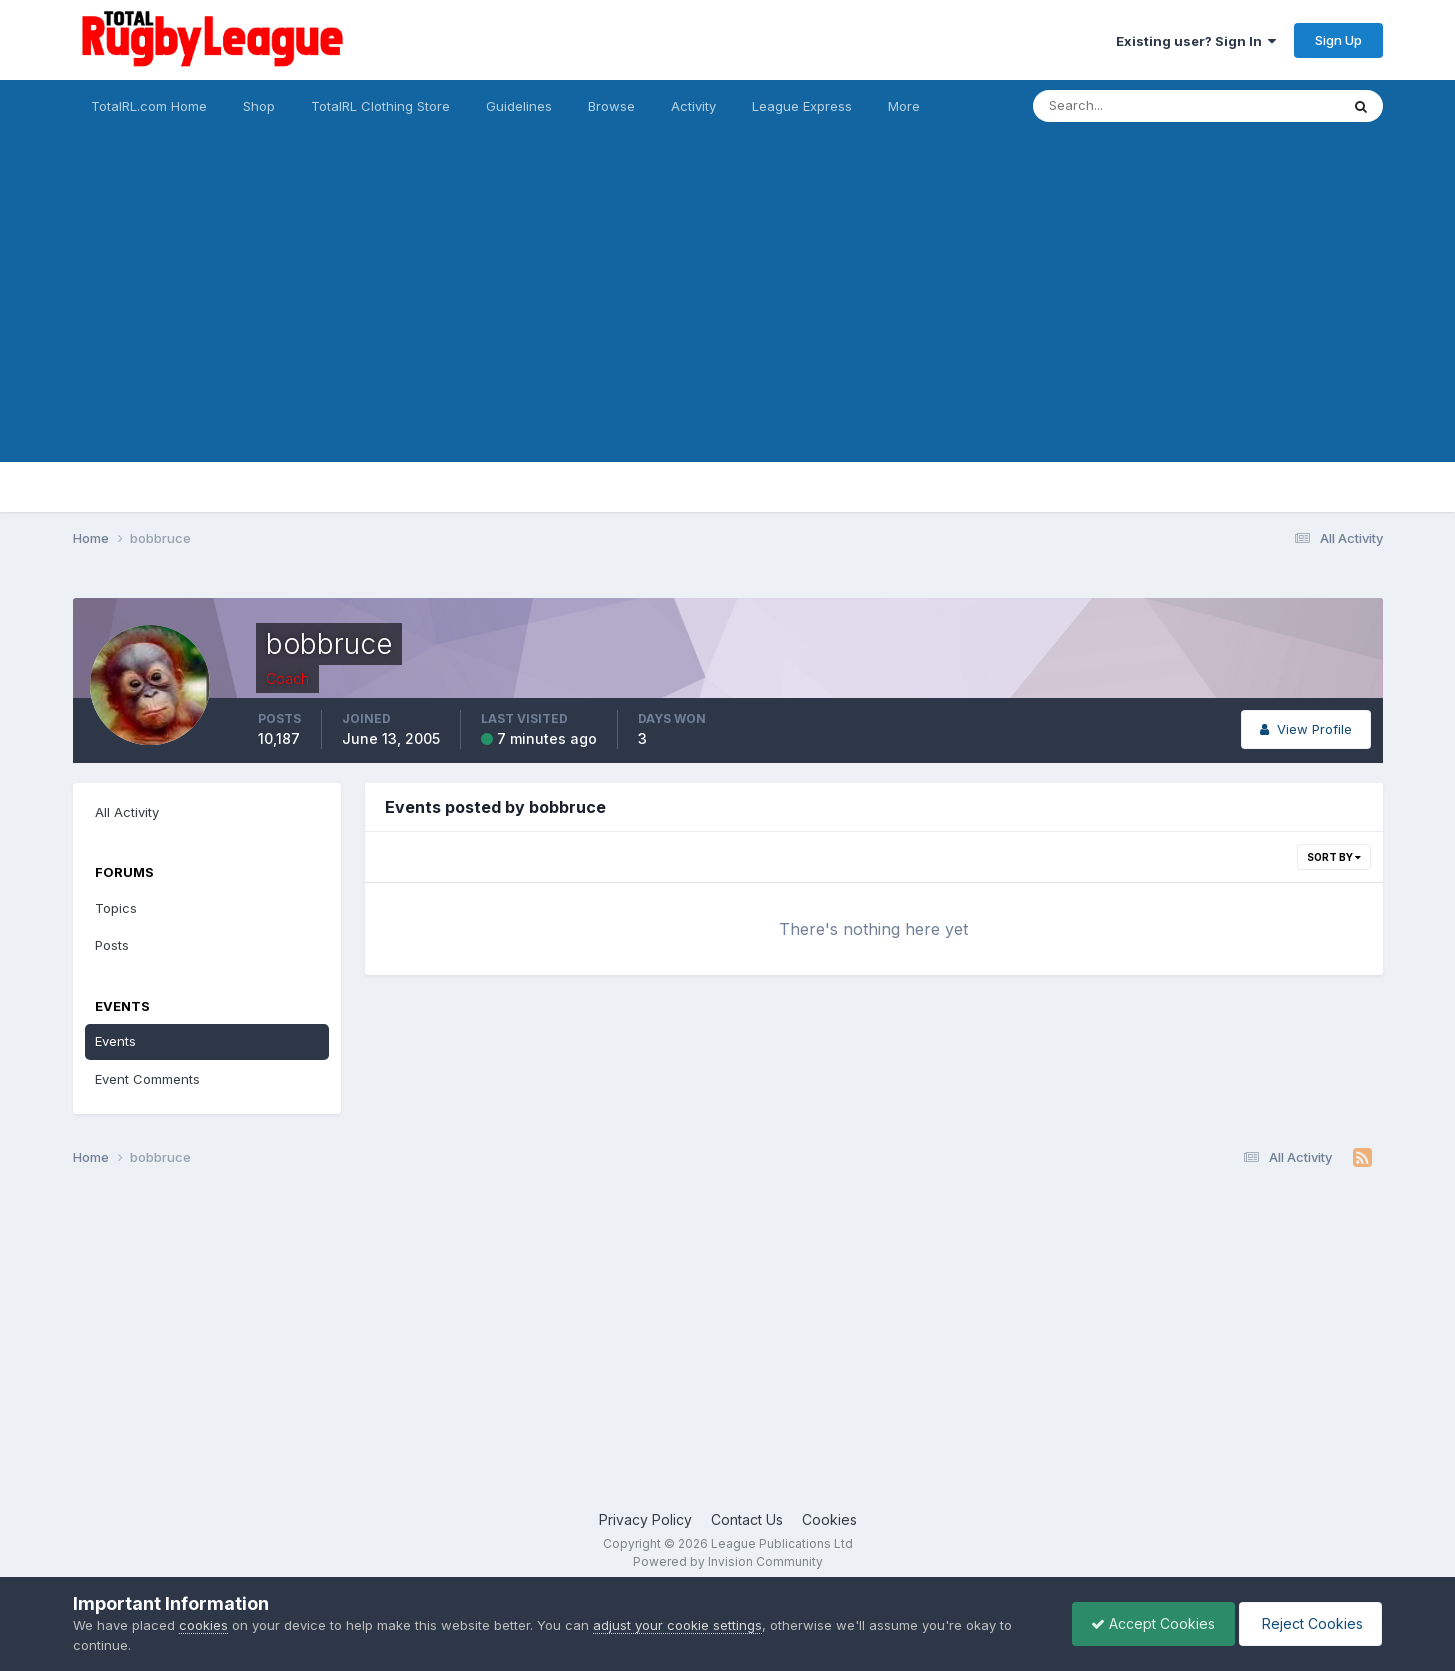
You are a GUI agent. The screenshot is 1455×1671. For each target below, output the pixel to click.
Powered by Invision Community (728, 1561)
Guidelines (519, 106)
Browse (611, 106)
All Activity (127, 812)
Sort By (1334, 857)
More (904, 106)
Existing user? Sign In (1196, 41)
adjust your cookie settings (677, 1625)
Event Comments (147, 1079)
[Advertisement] (728, 322)
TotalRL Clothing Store (380, 106)
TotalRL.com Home (149, 106)
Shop (259, 106)
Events (115, 1041)
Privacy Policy (645, 1519)
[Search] (1131, 106)
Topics (116, 908)
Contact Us (747, 1519)
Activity (693, 106)
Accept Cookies (1148, 1623)
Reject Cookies (1308, 1623)
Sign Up (1338, 40)
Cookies (829, 1519)
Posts (112, 945)
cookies (203, 1625)
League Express (802, 106)
